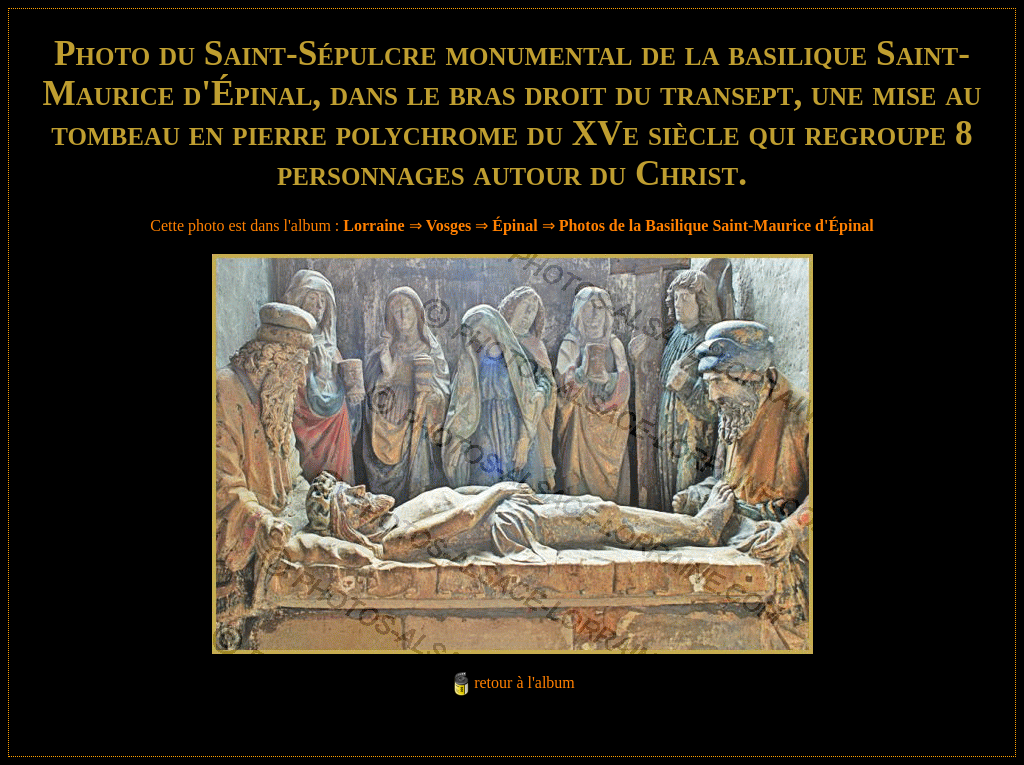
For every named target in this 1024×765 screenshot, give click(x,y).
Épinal (514, 225)
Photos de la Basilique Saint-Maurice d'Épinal (716, 225)
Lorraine (373, 225)
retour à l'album (524, 682)
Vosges (449, 225)
